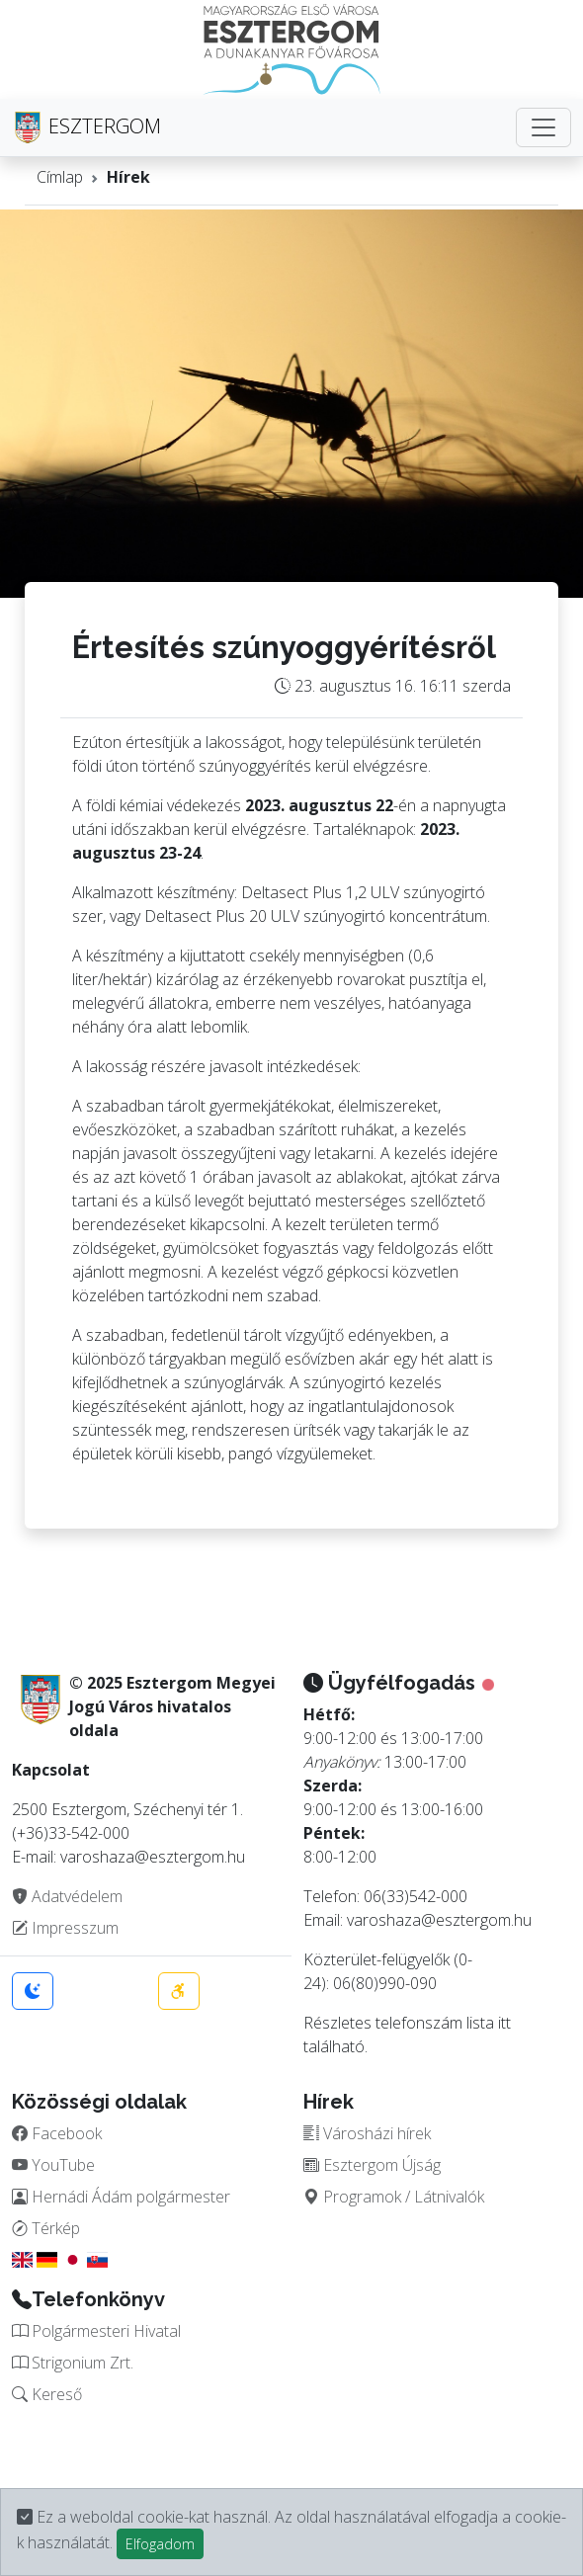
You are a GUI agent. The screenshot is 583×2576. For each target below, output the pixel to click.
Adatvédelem (67, 1896)
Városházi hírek (367, 2133)
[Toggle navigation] (543, 127)
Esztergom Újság (372, 2165)
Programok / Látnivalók (393, 2196)
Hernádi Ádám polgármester (121, 2196)
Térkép (46, 2228)
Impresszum (65, 1928)
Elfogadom (160, 2543)
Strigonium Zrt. (72, 2362)
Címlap (60, 177)
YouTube (53, 2165)
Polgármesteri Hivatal (96, 2331)
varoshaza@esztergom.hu (439, 1920)
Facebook (57, 2133)
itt (504, 2023)
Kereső (47, 2394)
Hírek (128, 177)
